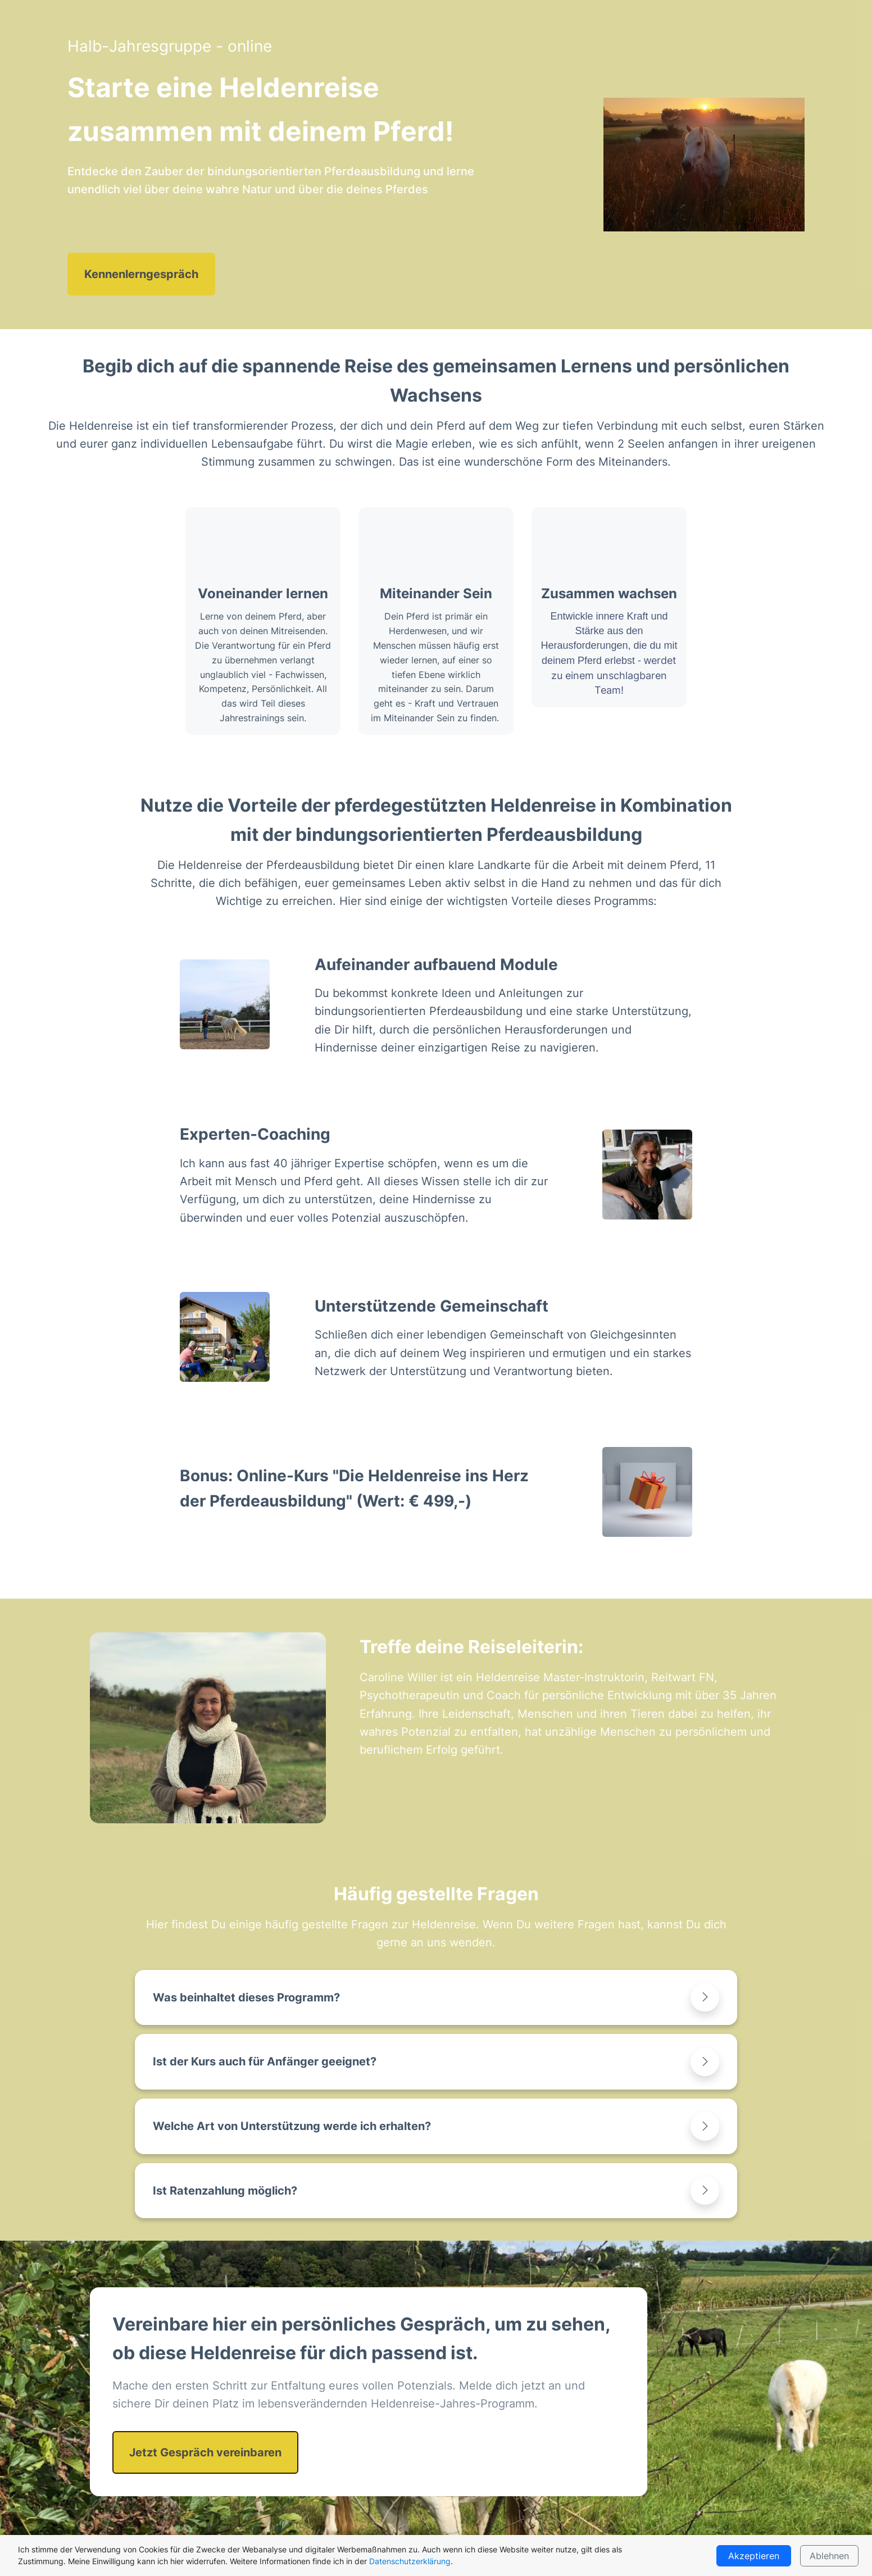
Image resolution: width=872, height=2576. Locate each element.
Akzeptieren (753, 2555)
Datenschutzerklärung (410, 2561)
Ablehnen (829, 2555)
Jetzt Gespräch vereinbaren (205, 2452)
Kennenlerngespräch (141, 274)
